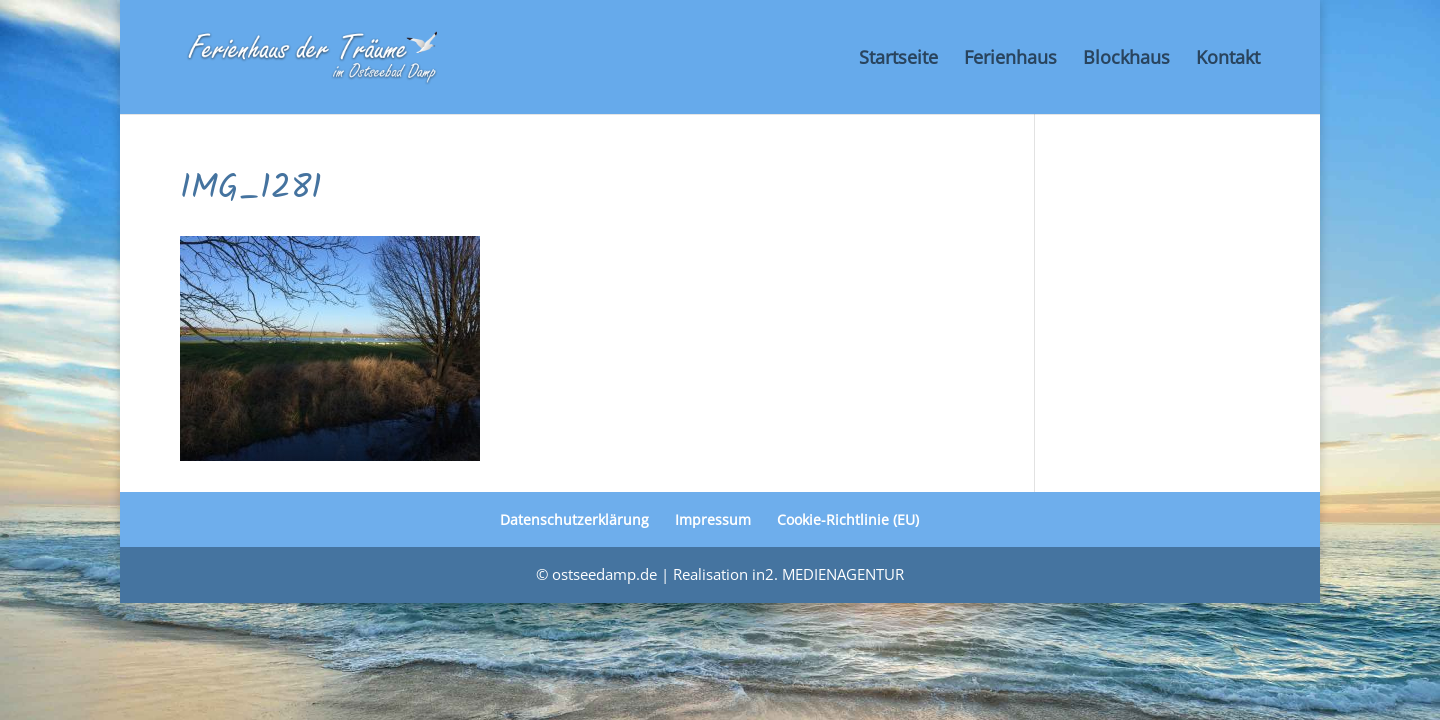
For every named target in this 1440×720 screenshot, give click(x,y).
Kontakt (1228, 59)
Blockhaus (1126, 59)
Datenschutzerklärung (574, 519)
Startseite (898, 59)
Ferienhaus (1010, 59)
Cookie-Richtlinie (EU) (848, 519)
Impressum (713, 519)
